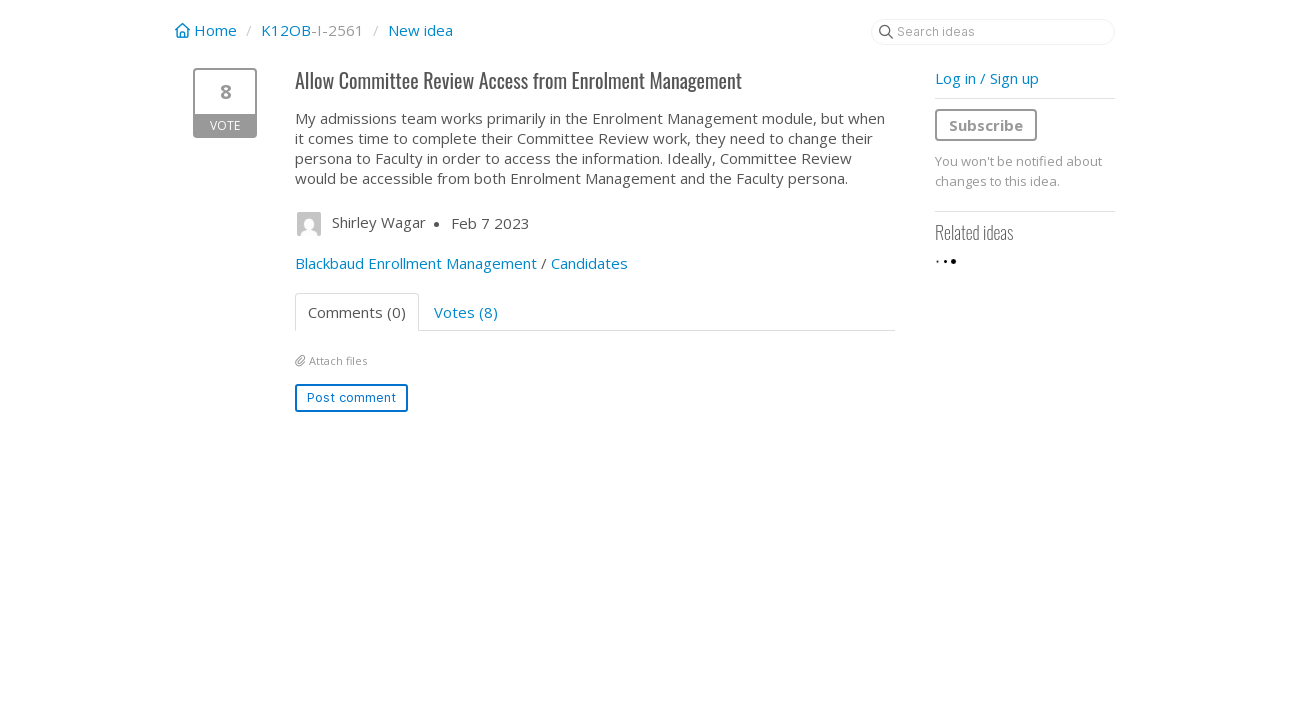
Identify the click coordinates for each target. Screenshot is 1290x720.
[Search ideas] (993, 32)
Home (208, 30)
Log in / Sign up (987, 78)
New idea (420, 30)
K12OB (286, 30)
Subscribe (986, 125)
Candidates (589, 263)
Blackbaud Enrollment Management (416, 263)
